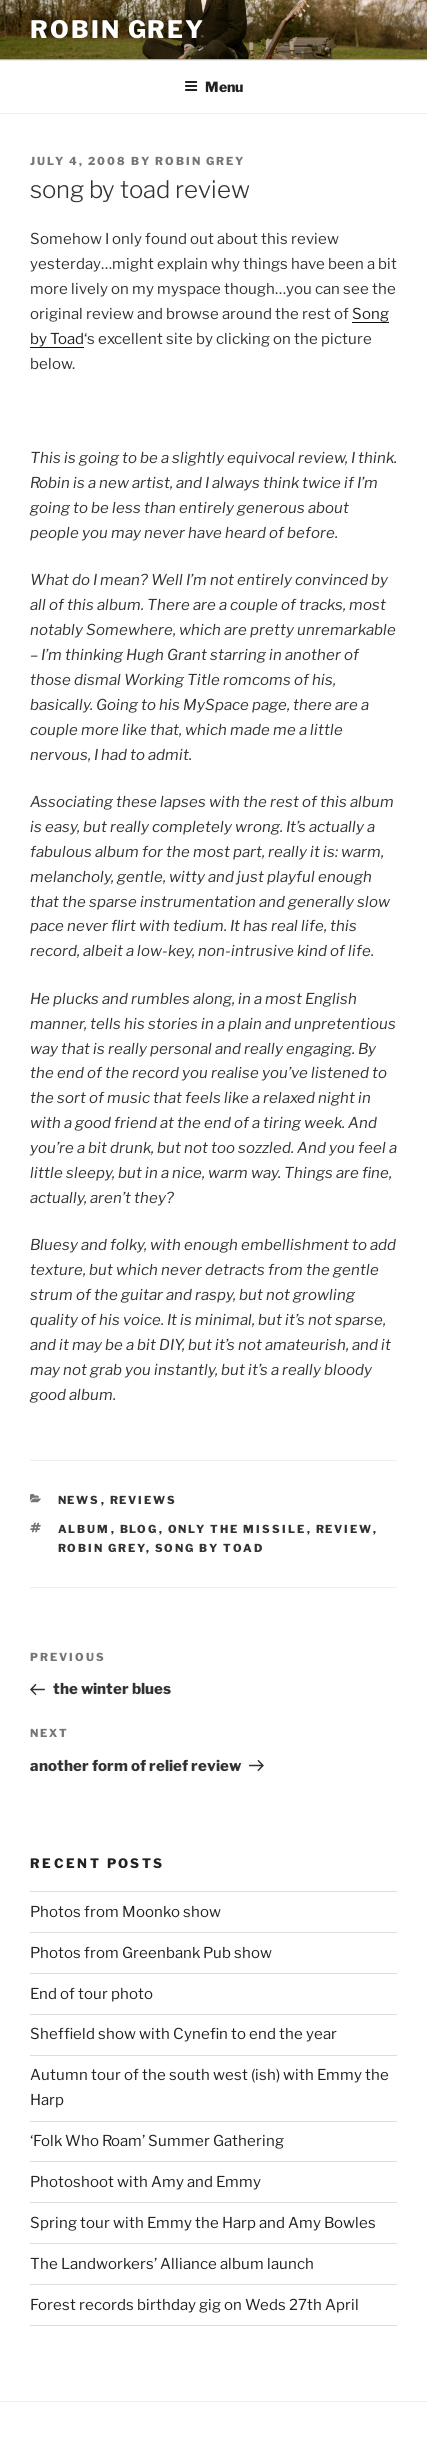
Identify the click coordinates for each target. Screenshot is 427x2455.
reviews (144, 1500)
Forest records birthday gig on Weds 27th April (194, 2305)
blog (139, 1529)
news (79, 1500)
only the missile (237, 1529)
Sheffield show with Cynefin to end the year (183, 2034)
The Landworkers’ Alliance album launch (172, 2264)
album (84, 1529)
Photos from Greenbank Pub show (151, 1953)
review (344, 1529)
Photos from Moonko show (125, 1912)
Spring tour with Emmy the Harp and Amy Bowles (203, 2223)
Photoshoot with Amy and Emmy (145, 2182)
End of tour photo (91, 1994)
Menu (213, 86)
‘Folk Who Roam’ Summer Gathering (157, 2141)
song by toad (210, 1548)
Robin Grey (117, 29)
